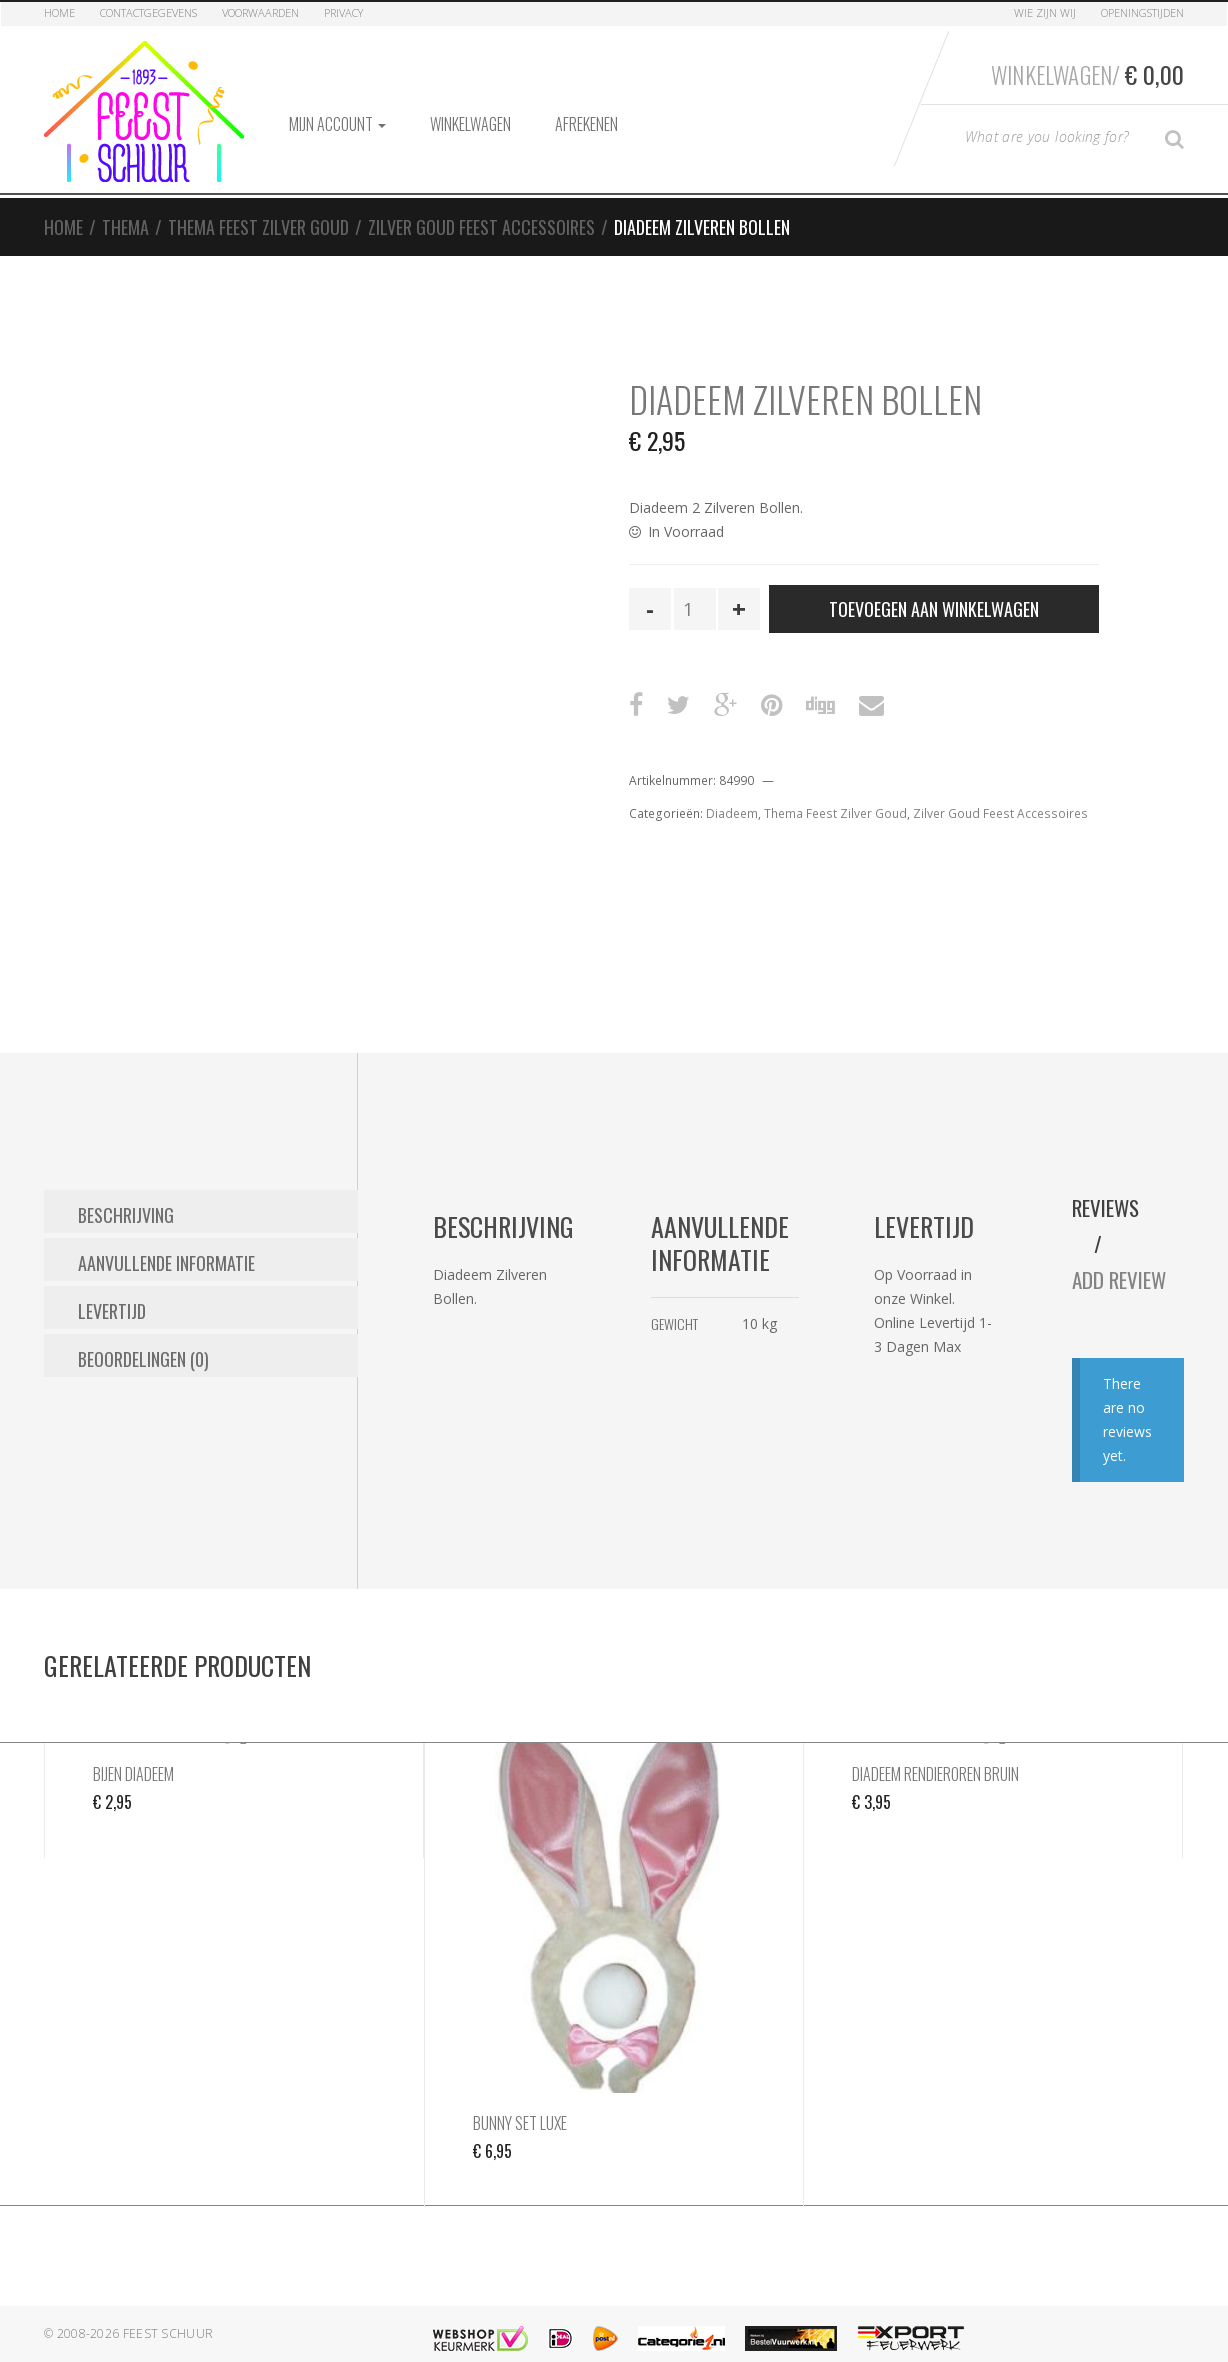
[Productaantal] (695, 585)
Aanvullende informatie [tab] (166, 1233)
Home (59, 12)
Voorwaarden (260, 12)
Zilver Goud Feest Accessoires (481, 203)
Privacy (343, 12)
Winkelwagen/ (1083, 71)
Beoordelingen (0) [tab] (143, 1323)
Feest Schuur (168, 2310)
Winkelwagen (470, 100)
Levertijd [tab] (112, 1278)
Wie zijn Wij (1045, 12)
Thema (125, 203)
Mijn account (337, 100)
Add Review (1127, 1256)
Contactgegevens (148, 12)
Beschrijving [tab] (126, 1188)
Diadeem (732, 789)
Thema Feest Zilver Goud (258, 203)
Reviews (1111, 1184)
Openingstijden (1142, 12)
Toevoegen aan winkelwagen (934, 585)
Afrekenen (586, 100)
